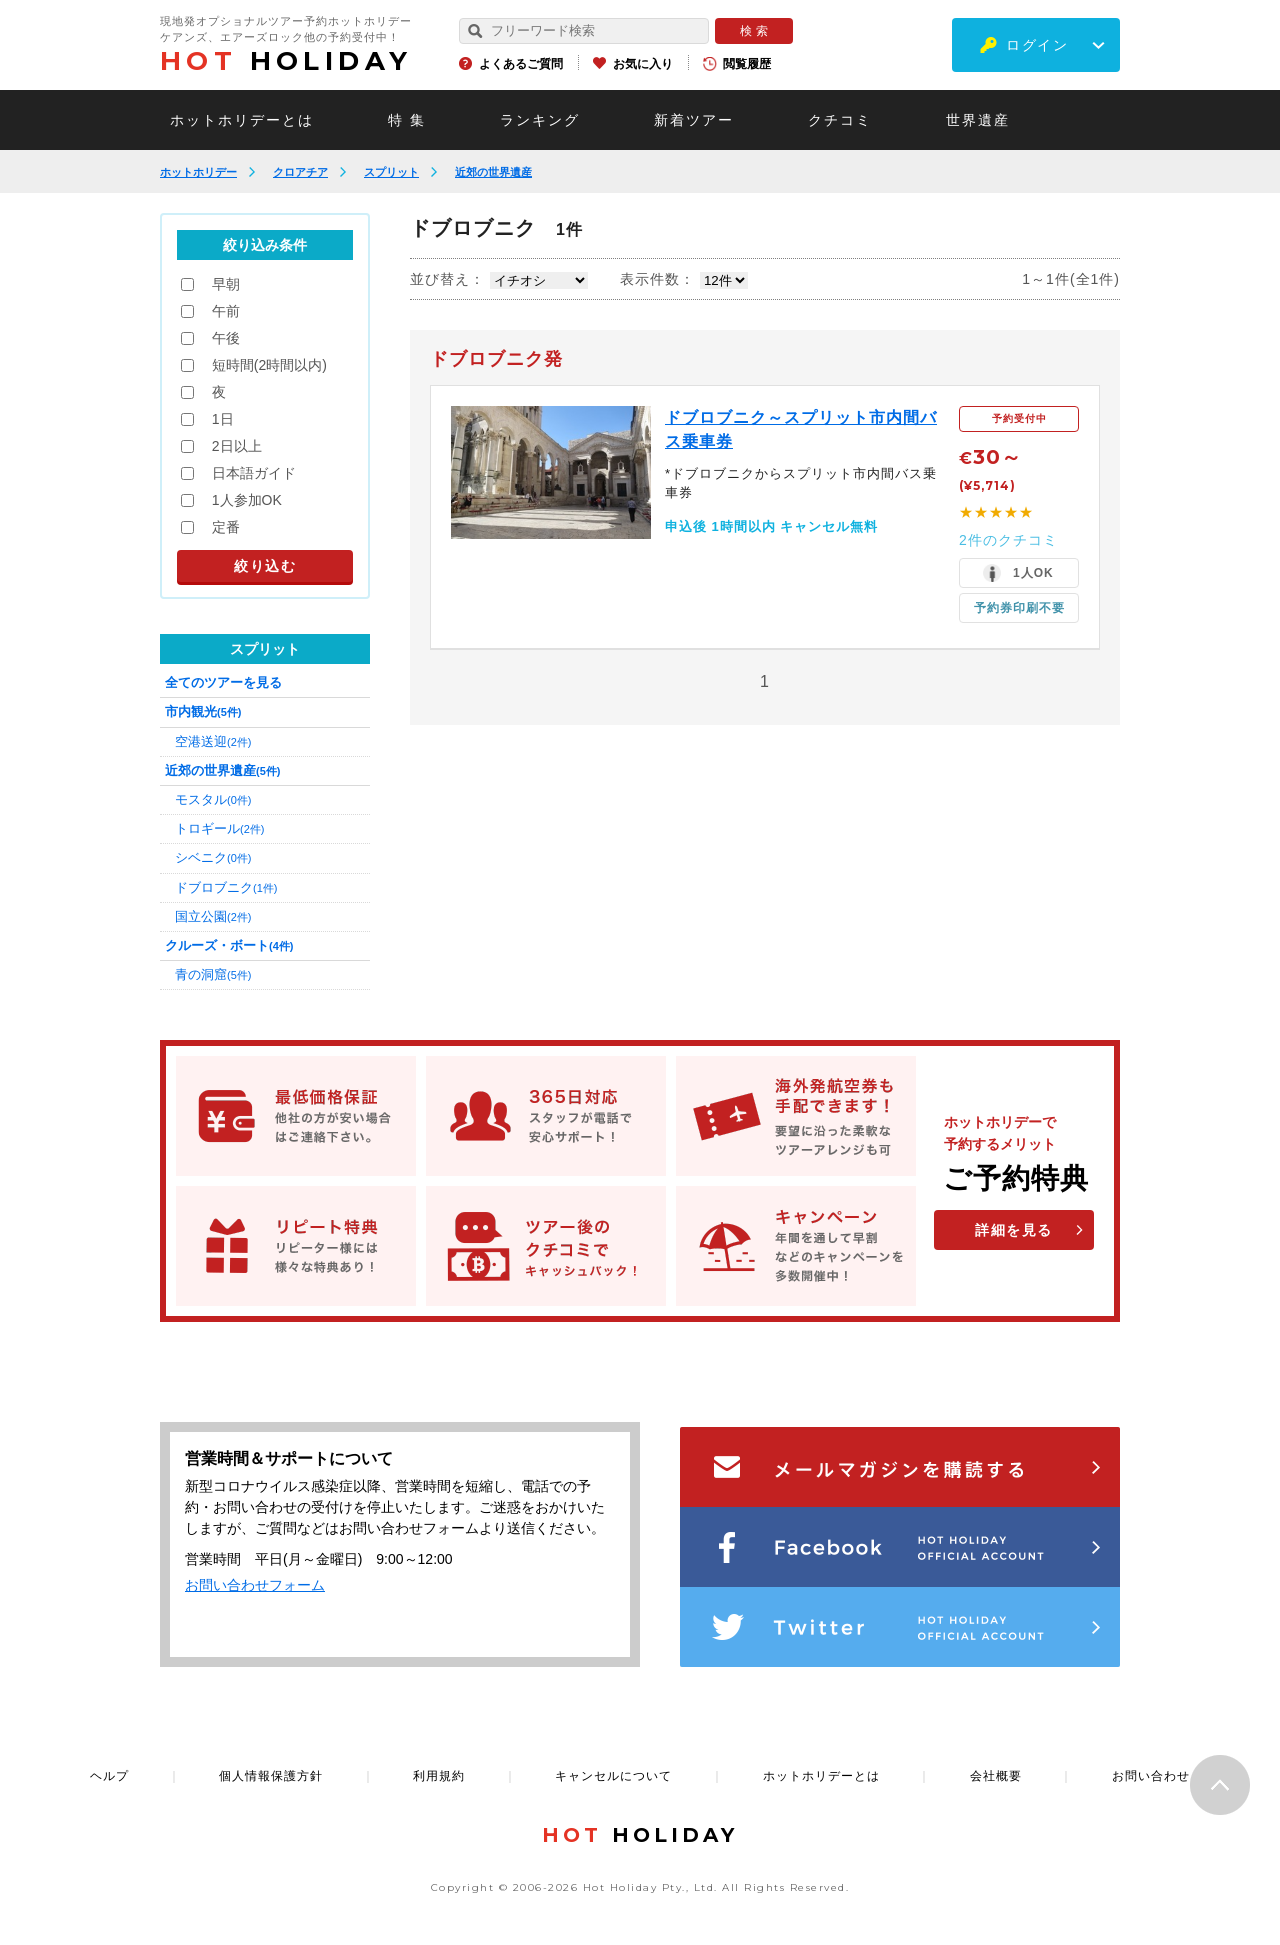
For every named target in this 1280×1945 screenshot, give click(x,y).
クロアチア (300, 172)
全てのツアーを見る (223, 682)
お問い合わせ (1151, 1776)
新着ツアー (694, 120)
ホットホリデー (198, 172)
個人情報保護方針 (271, 1776)
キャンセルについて (613, 1776)
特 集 (407, 120)
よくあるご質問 (521, 64)
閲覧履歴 (747, 64)
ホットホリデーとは (242, 120)
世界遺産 (978, 120)
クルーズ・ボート (229, 945)
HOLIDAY (286, 61)
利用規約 (439, 1776)
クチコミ (840, 120)
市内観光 (203, 711)
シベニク (213, 857)
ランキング (540, 120)
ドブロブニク (226, 887)
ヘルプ (109, 1776)
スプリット (391, 172)
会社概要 (996, 1776)
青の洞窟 (213, 974)
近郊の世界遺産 (493, 172)
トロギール (219, 828)
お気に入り (643, 64)
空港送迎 (213, 741)
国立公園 (213, 916)
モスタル (213, 799)
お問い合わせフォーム (255, 1585)
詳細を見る (1014, 1230)
